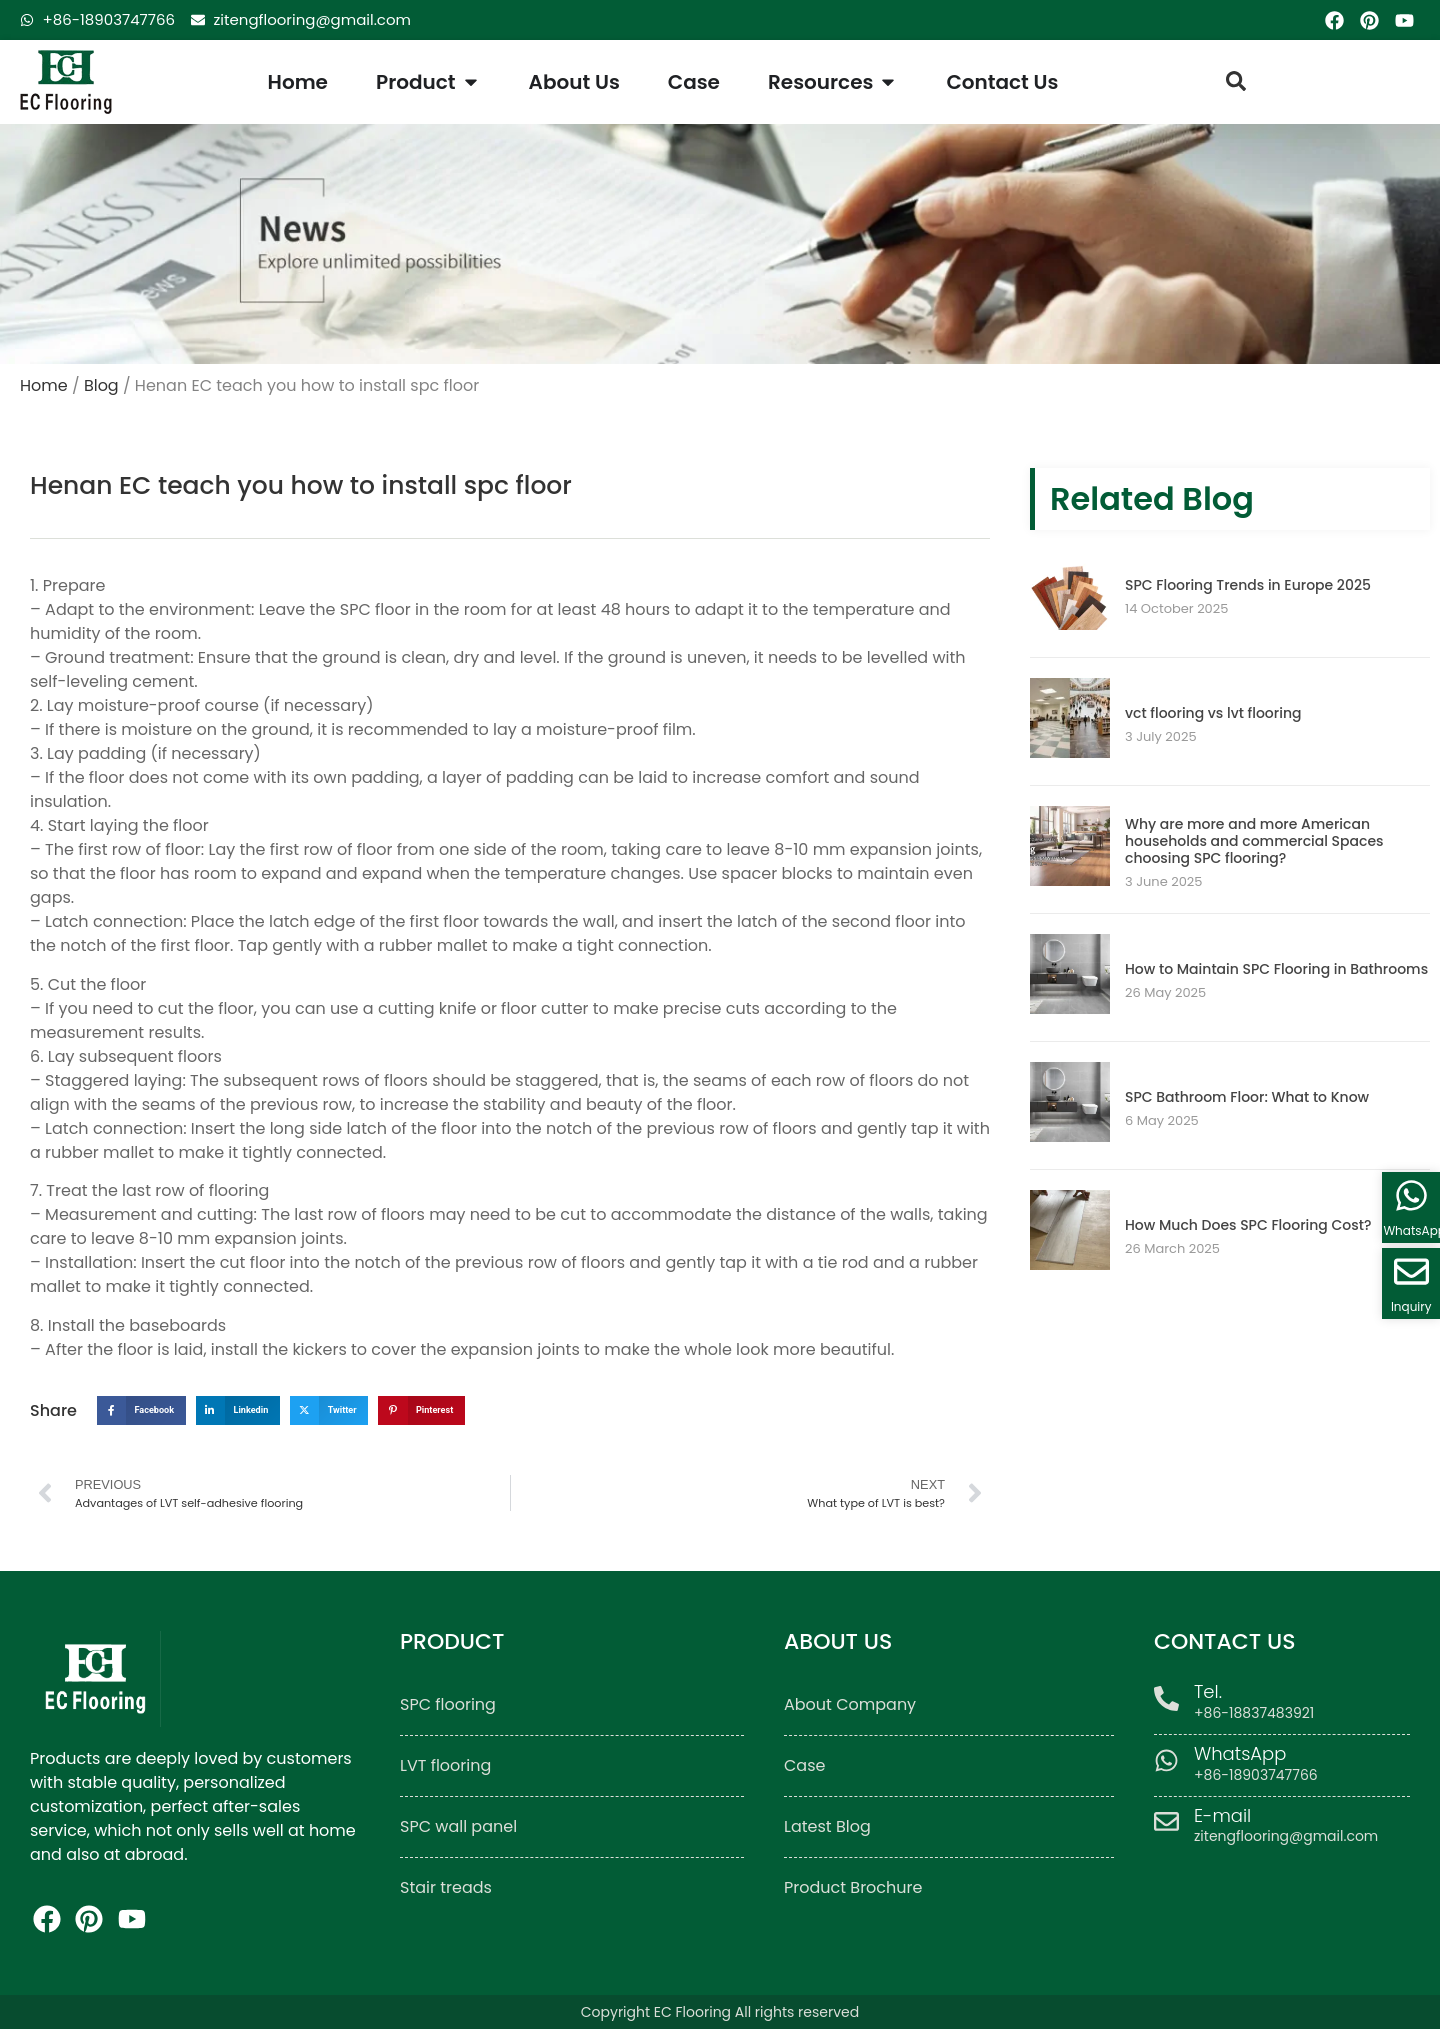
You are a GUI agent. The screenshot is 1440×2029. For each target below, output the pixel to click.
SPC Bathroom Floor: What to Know (1247, 1097)
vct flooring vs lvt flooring (1213, 713)
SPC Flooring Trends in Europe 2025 (1248, 585)
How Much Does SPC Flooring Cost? (1248, 1225)
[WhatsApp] (1166, 1760)
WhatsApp (1240, 1753)
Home (44, 385)
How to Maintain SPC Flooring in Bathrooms (1276, 969)
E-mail (1222, 1815)
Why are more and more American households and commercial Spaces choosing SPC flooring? (1254, 841)
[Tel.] (1166, 1698)
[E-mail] (1166, 1821)
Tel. (1208, 1691)
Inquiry (1411, 1306)
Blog (101, 385)
